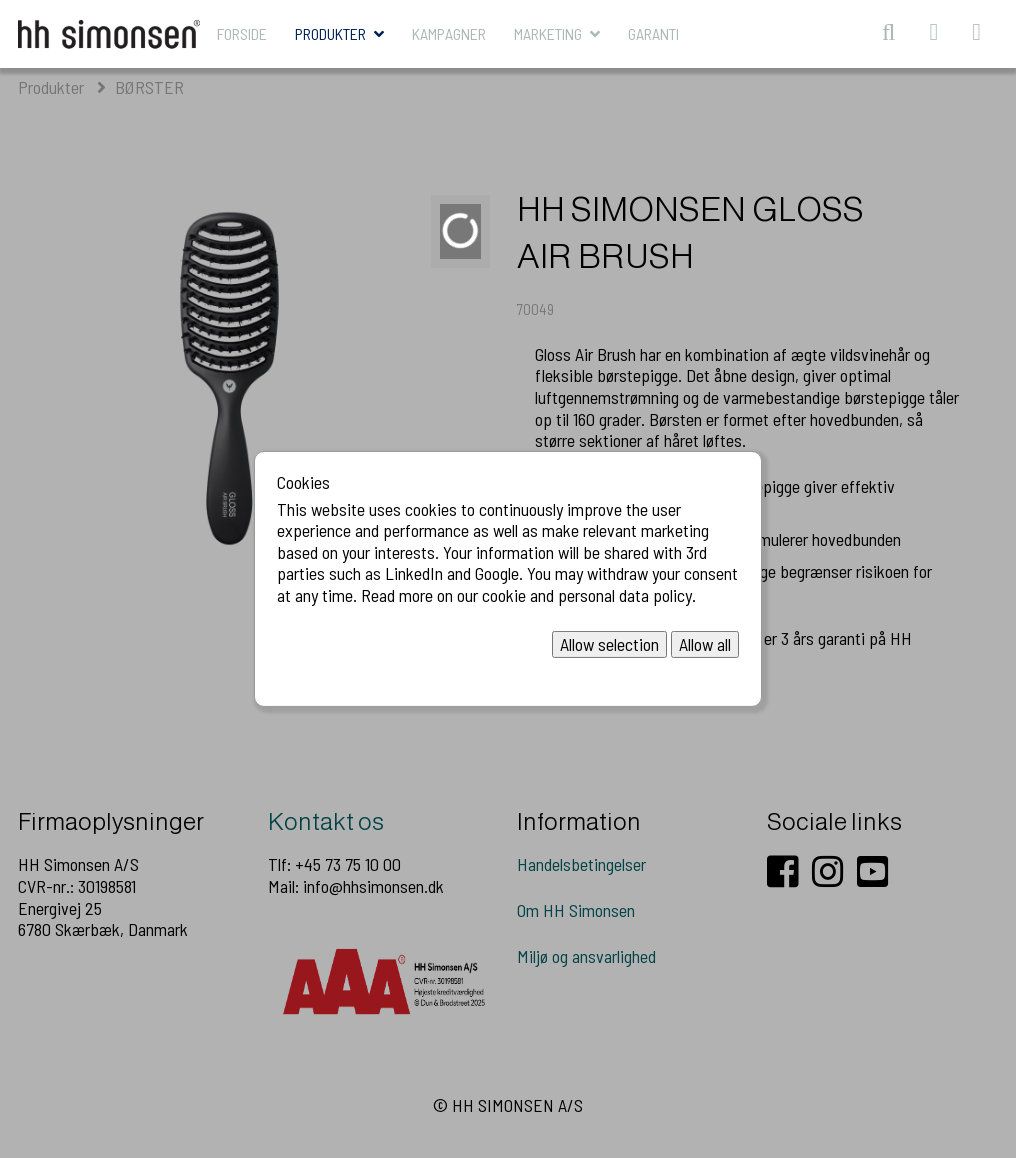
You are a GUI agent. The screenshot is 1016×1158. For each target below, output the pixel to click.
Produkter (330, 33)
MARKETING (548, 33)
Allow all (705, 643)
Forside (242, 33)
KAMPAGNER (449, 33)
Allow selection (609, 643)
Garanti (653, 33)
